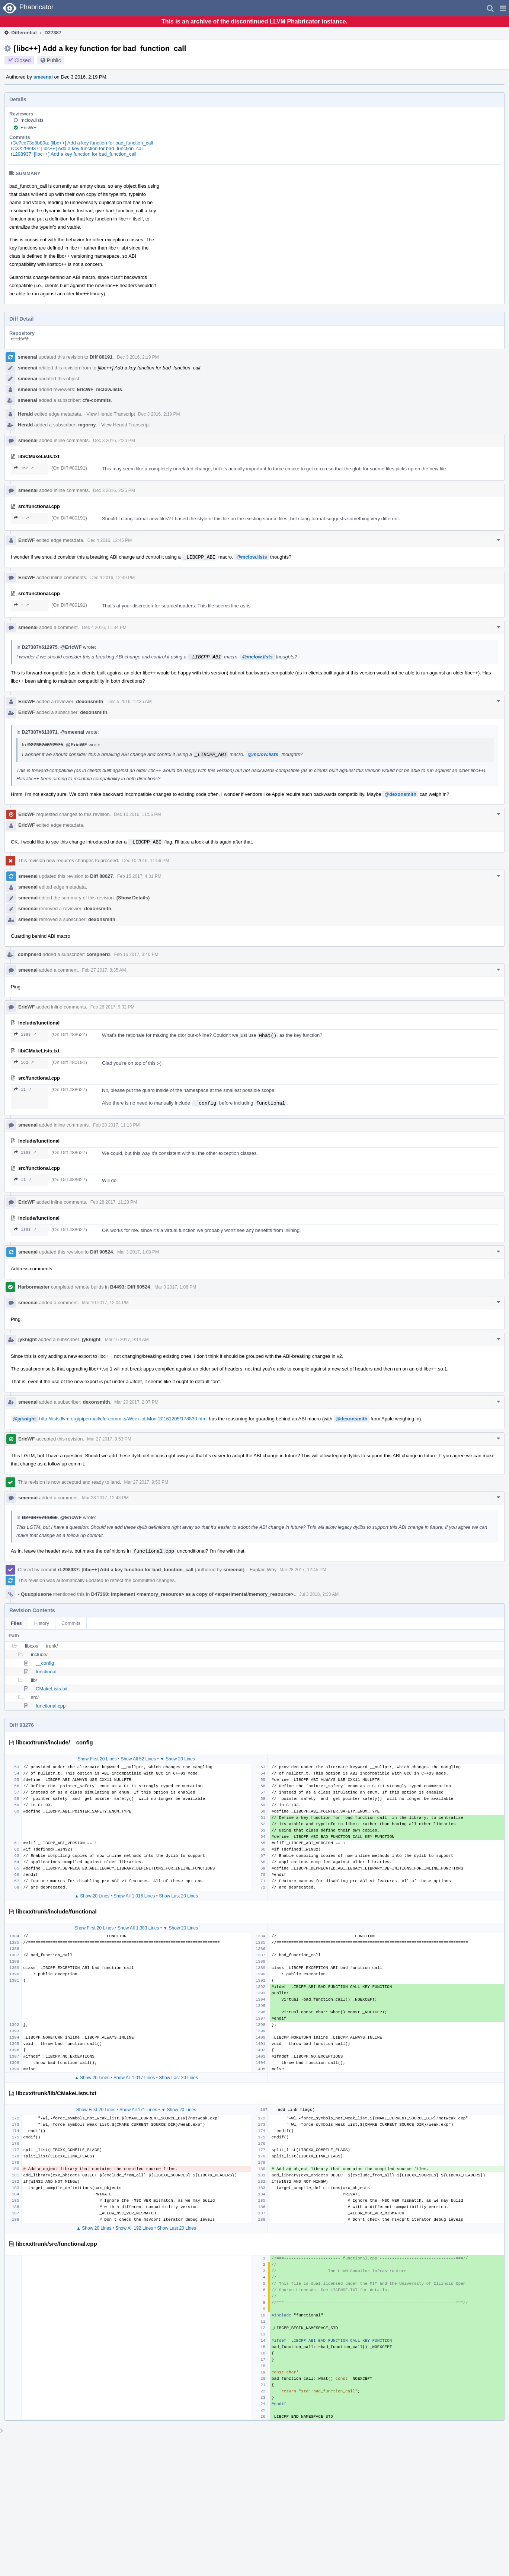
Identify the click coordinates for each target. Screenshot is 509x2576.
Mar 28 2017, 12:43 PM (105, 1497)
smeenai (43, 77)
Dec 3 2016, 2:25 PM (114, 490)
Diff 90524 (101, 1252)
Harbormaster (33, 1287)
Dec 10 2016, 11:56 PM (137, 814)
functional (46, 1671)
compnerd (29, 954)
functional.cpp (50, 1706)
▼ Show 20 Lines (177, 1759)
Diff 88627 (101, 876)
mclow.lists (32, 120)
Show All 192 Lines (134, 2228)
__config (45, 1663)
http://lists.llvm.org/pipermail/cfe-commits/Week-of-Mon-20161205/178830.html (123, 1419)
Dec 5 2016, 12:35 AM (130, 701)
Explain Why (263, 1569)
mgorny (87, 425)
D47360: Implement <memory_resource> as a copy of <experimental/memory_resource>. (193, 1594)
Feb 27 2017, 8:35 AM (104, 970)
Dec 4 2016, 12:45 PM (109, 540)
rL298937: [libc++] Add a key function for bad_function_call (74, 154)
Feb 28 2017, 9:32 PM (112, 1007)
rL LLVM (20, 339)
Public (54, 60)
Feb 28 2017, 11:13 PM (116, 1125)
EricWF (28, 127)
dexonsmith (89, 701)
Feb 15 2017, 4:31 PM (139, 876)
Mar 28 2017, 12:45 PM (302, 1569)
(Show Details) (133, 898)
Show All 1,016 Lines (134, 1896)
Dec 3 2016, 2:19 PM (138, 357)
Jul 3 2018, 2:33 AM (319, 1594)
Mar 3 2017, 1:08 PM (138, 1252)
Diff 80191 (101, 357)
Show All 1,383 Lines (138, 1928)
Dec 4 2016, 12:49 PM (112, 577)
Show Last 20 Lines (178, 1896)
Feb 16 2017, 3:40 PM (136, 954)
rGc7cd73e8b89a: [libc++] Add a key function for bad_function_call (82, 143)
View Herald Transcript (110, 414)
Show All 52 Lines (138, 1759)
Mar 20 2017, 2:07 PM (136, 1402)
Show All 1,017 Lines (134, 2077)
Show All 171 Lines (138, 2109)
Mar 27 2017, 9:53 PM (109, 1439)
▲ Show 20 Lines (91, 1896)
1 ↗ (21, 518)
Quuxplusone (35, 1594)
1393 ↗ (25, 1034)
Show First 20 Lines (96, 1759)
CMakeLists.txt (51, 1689)
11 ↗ (23, 1089)
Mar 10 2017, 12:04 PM (105, 1302)
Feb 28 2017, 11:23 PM (113, 1202)
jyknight (27, 1339)
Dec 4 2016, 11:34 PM (104, 627)
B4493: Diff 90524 (130, 1287)
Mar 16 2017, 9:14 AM (127, 1339)
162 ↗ (24, 468)
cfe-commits (96, 400)
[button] (503, 8)
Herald (25, 414)
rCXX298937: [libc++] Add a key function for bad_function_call (77, 148)
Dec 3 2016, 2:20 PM (114, 440)
